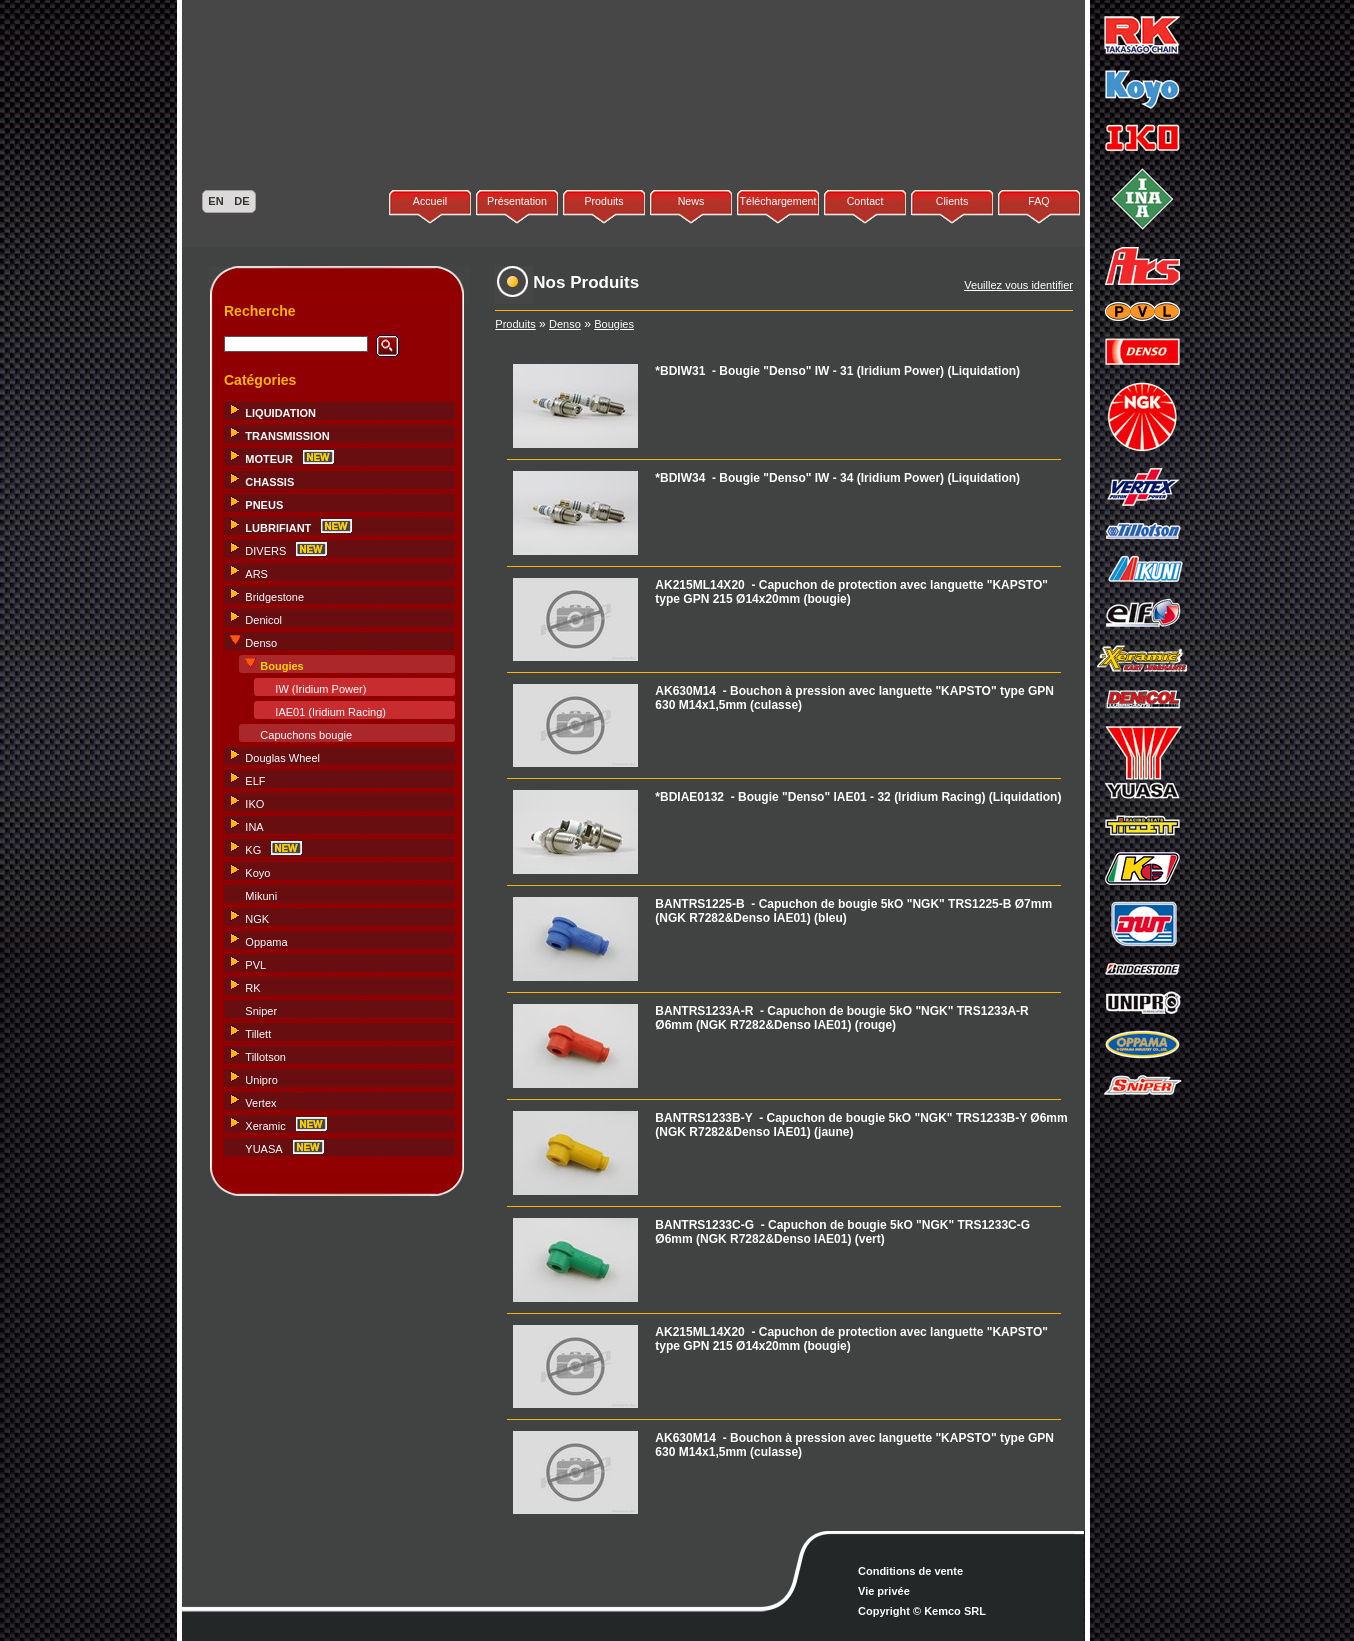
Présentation (517, 201)
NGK (257, 919)
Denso (261, 643)
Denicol (263, 620)
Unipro (261, 1080)
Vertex (260, 1103)
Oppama (266, 942)
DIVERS (265, 551)
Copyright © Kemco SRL (922, 1611)
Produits (603, 201)
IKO (254, 804)
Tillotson (265, 1057)
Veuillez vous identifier (1018, 285)
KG (253, 850)
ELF (255, 781)
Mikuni (261, 896)
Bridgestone (274, 597)
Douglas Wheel (282, 758)
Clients (952, 201)
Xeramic (265, 1126)
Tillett (258, 1034)
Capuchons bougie (306, 735)
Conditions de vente (910, 1571)
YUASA (263, 1149)
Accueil (430, 201)
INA (254, 827)
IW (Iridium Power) (320, 689)
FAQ (1038, 201)
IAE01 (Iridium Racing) (330, 712)
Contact (865, 201)
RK (252, 988)
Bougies (614, 324)
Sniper (261, 1011)
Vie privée (884, 1591)
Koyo (257, 873)
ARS (256, 574)
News (691, 201)
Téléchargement (777, 201)
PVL (255, 965)
